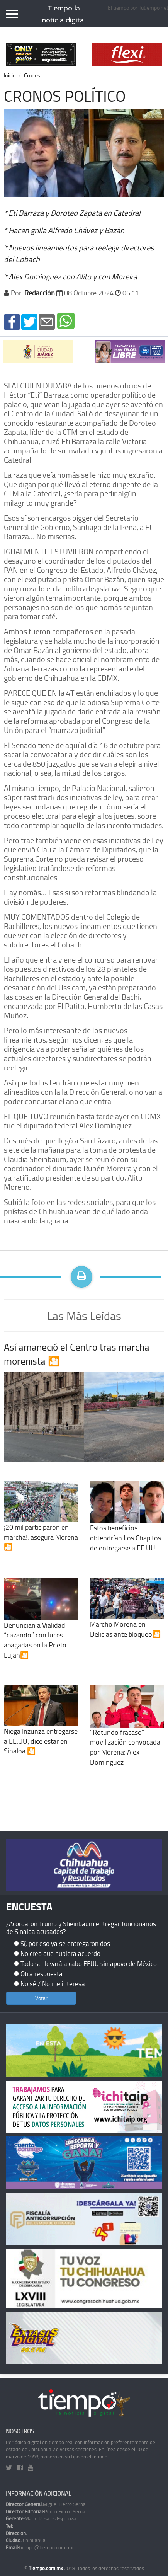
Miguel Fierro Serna (46, 2504)
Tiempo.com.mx (46, 2568)
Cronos (32, 75)
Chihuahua (26, 2540)
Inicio (9, 75)
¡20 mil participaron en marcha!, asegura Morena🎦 (41, 1523)
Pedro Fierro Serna (45, 2511)
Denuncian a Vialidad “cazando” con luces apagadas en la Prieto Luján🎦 (41, 1626)
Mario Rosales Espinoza (41, 2518)
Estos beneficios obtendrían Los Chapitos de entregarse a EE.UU (127, 1524)
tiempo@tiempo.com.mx (39, 2547)
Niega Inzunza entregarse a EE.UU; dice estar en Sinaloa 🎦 (41, 1728)
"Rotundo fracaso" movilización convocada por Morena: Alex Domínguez (127, 1734)
